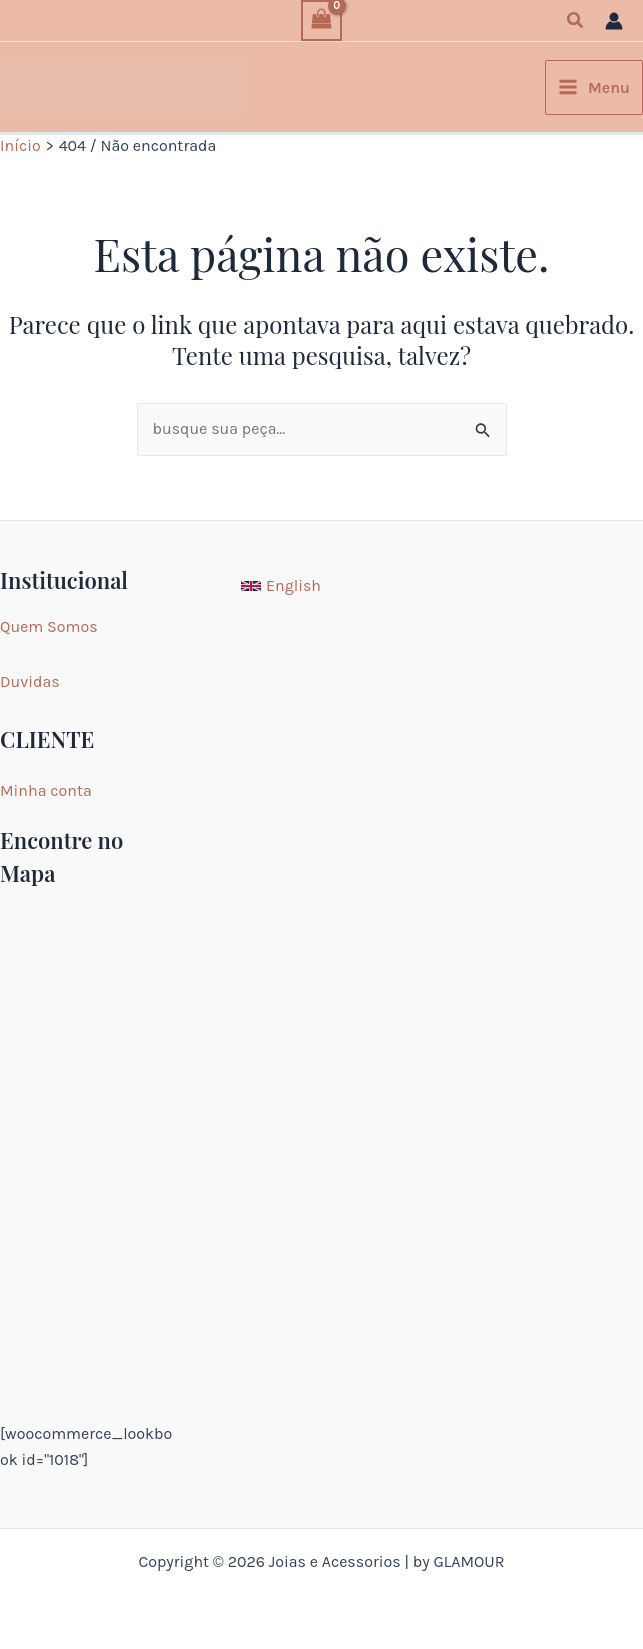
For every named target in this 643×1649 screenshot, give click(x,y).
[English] (281, 586)
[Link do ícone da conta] (614, 21)
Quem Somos (49, 626)
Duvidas (30, 681)
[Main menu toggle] (594, 88)
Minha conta (46, 790)
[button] (576, 21)
